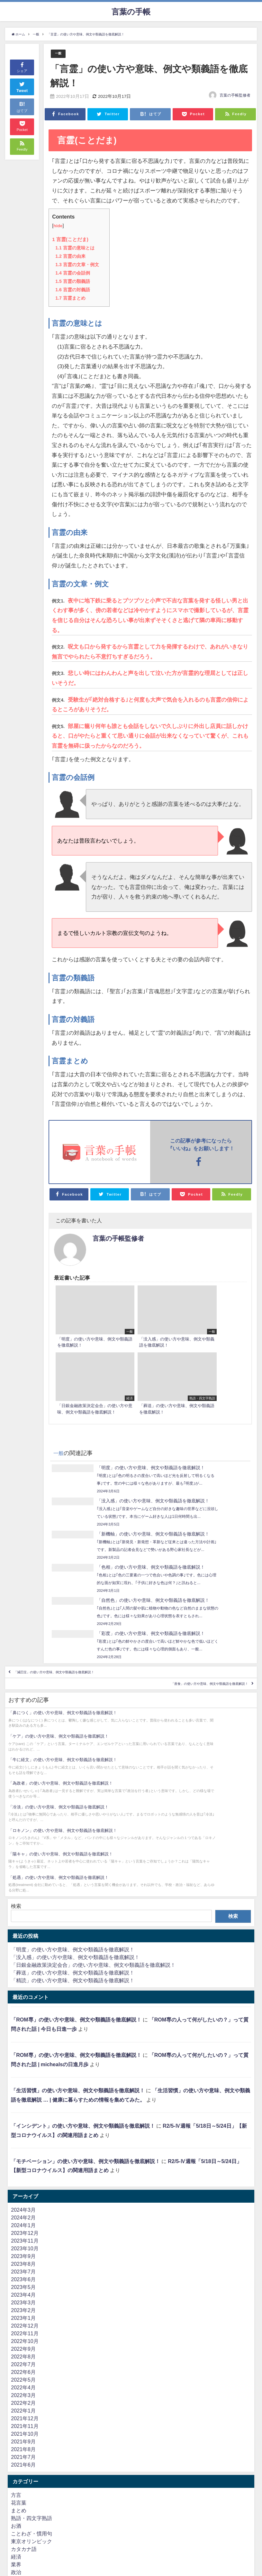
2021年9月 (23, 2316)
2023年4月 (23, 2169)
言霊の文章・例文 (77, 265)
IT (13, 2508)
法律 (16, 2531)
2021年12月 (24, 2293)
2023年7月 (23, 2146)
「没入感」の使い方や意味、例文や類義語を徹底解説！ (75, 1831)
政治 (16, 2447)
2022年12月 (24, 2200)
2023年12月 (24, 2107)
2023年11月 (24, 2115)
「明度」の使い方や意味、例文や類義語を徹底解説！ (72, 1824)
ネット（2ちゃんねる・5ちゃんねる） (55, 2547)
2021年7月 (23, 2331)
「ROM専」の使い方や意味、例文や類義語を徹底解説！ (76, 1894)
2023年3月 (23, 2177)
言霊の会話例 (72, 273)
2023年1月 (23, 2192)
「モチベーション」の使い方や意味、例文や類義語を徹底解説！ (85, 2036)
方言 (16, 2369)
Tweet (22, 86)
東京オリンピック (31, 2416)
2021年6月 (23, 2339)
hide (58, 226)
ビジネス (21, 2516)
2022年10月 (24, 2215)
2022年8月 (23, 2231)
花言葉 (18, 2377)
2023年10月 (24, 2123)
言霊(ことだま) (71, 239)
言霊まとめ (70, 298)
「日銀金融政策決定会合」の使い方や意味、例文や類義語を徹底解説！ (93, 1839)
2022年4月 (23, 2262)
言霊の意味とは (74, 248)
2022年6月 (23, 2246)
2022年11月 (24, 2208)
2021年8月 (23, 2324)
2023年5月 (23, 2161)
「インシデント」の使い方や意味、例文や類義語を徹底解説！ (83, 2000)
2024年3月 (23, 2084)
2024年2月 (23, 2092)
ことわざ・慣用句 (31, 2408)
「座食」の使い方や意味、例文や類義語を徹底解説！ (183, 1627)
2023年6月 (23, 2154)
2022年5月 (23, 2254)
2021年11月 (24, 2300)
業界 (16, 2439)
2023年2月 (23, 2185)
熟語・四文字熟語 (31, 2392)
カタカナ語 (24, 2423)
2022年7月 (23, 2239)
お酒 (16, 2400)
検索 (16, 1780)
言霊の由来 (70, 256)
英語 (16, 2501)
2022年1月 (23, 2285)
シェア (22, 67)
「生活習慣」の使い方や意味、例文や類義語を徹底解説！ (78, 1965)
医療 (16, 2524)
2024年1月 (23, 2100)
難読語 (18, 2485)
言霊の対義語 (72, 290)
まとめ (18, 2385)
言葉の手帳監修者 (235, 96)
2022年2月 (23, 2277)
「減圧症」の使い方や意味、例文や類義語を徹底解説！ (81, 1609)
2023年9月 (23, 2130)
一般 (59, 53)
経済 (16, 2431)
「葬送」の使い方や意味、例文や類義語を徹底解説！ (72, 1847)
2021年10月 (24, 2308)
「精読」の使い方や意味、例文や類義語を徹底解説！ (72, 1855)
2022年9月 (23, 2223)
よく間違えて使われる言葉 (42, 2477)
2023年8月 (23, 2138)
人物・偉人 (24, 2470)
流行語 (18, 2539)
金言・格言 (24, 2454)
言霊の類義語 (72, 281)
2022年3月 (23, 2270)
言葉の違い (24, 2462)
